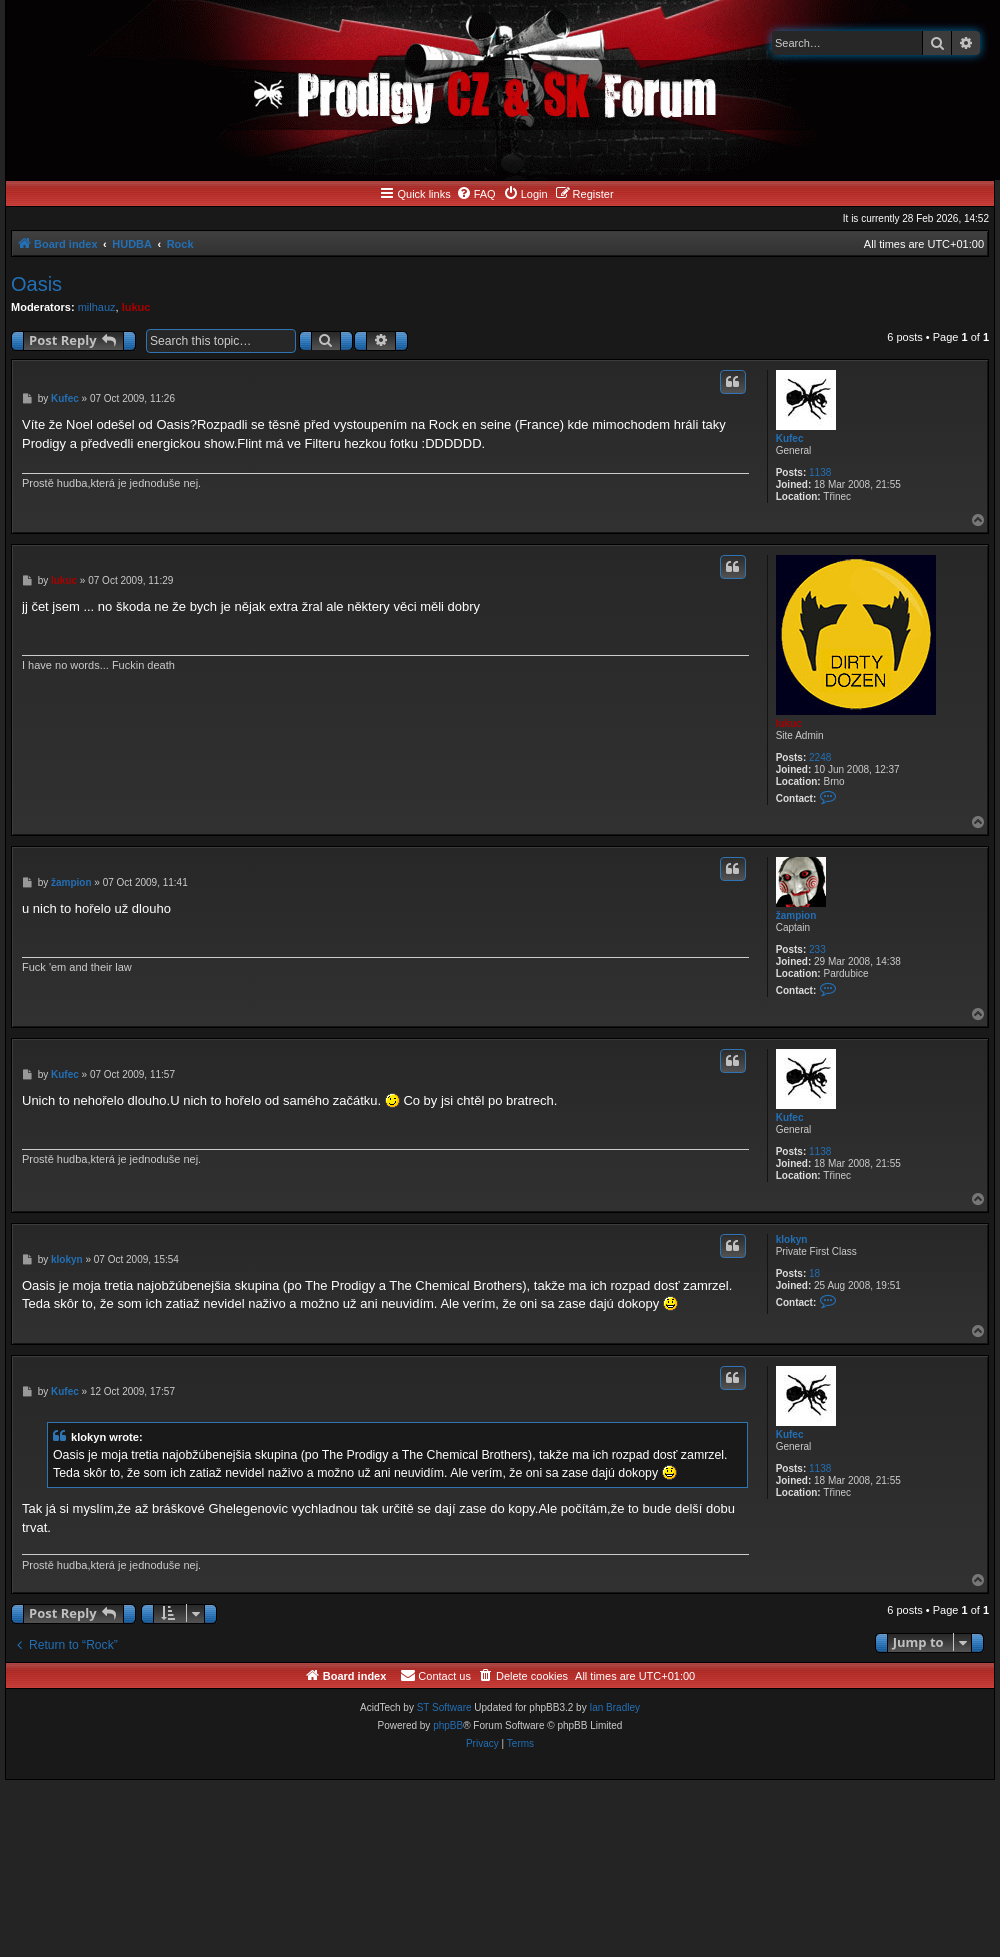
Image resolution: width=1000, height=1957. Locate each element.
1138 (820, 472)
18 (814, 1273)
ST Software (444, 1707)
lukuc (136, 307)
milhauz (97, 307)
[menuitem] (476, 194)
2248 (820, 757)
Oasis (36, 284)
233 (817, 949)
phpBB (448, 1725)
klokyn (792, 1239)
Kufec (790, 438)
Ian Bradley (614, 1707)
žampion (796, 915)
